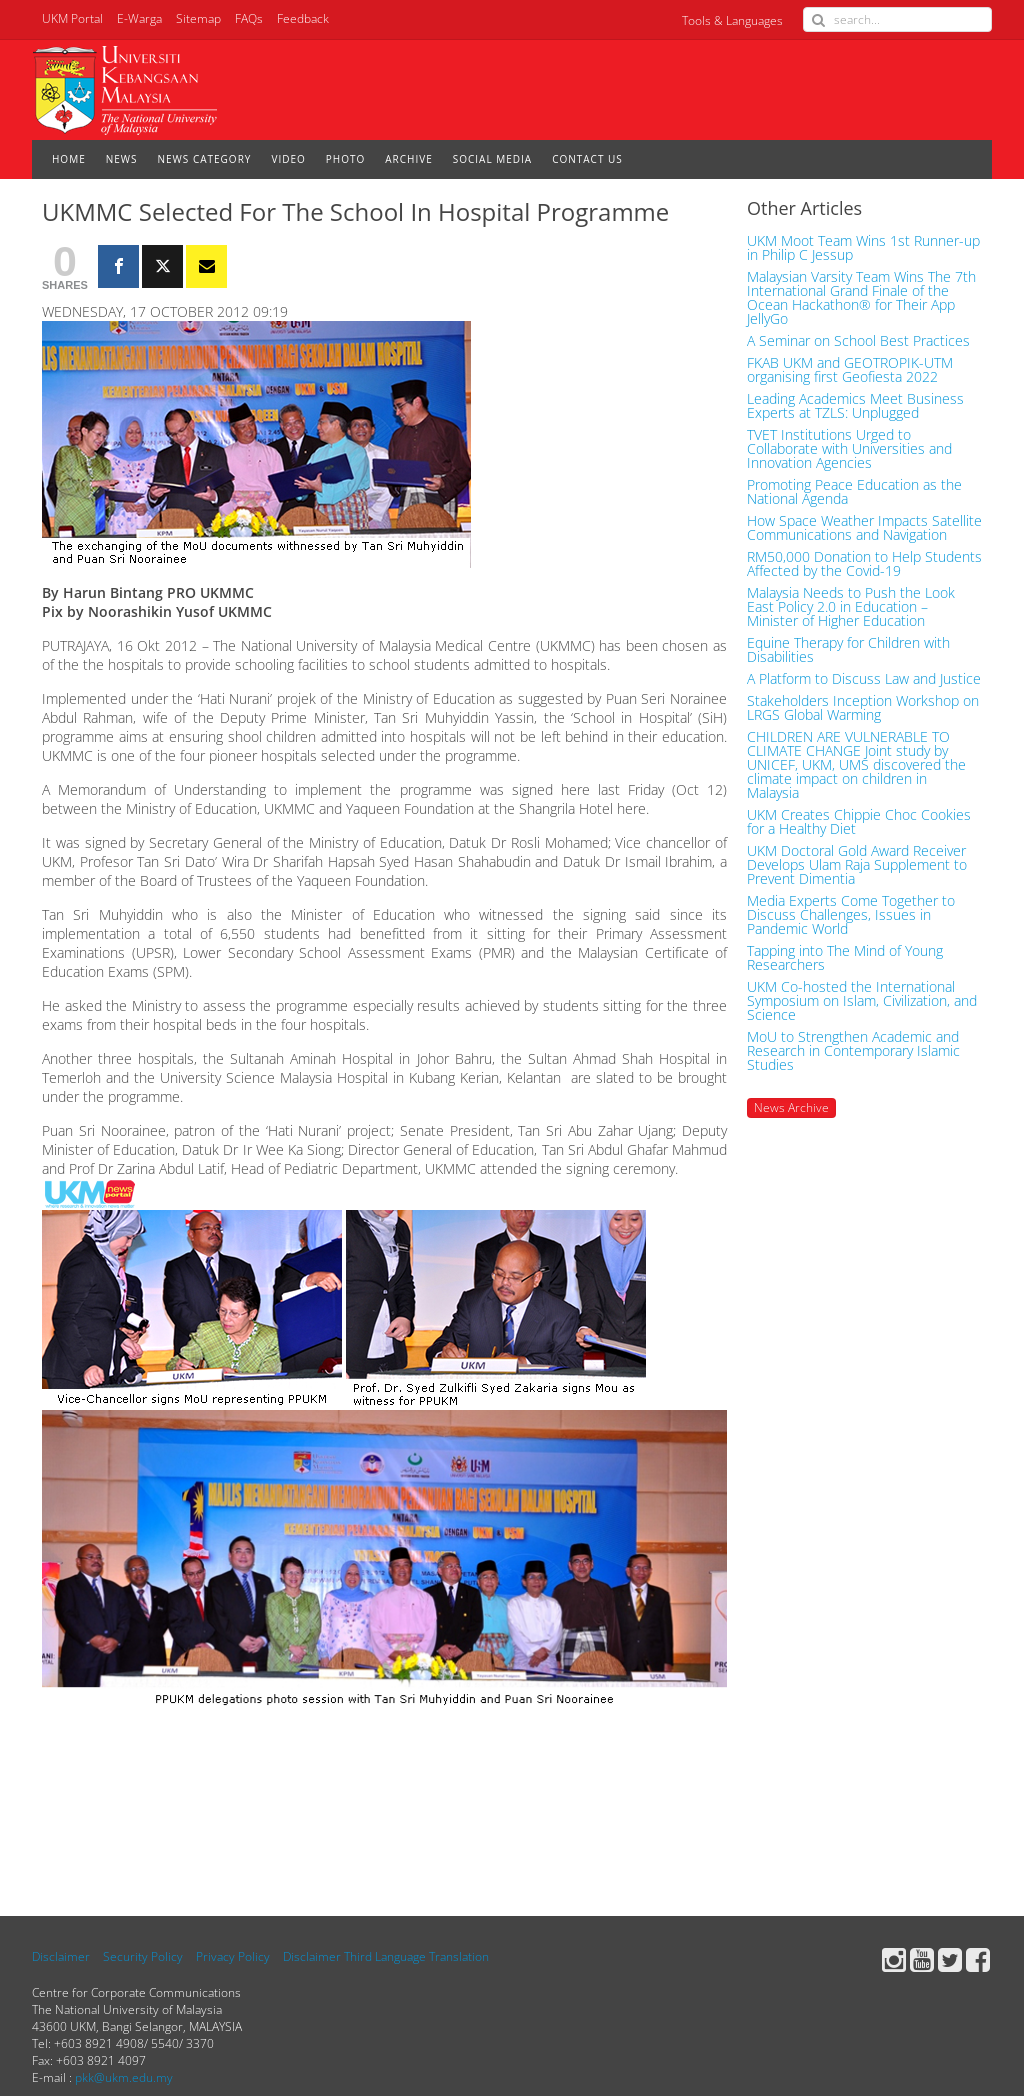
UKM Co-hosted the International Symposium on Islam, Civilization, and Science (862, 1001)
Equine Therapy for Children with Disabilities (848, 650)
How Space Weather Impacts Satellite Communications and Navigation (864, 528)
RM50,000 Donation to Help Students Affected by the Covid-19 (864, 564)
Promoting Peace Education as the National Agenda (854, 492)
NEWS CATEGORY (205, 159)
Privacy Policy (233, 1956)
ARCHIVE (408, 159)
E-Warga (139, 18)
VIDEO (288, 159)
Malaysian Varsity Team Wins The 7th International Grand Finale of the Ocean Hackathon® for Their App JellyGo (861, 298)
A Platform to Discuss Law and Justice (864, 679)
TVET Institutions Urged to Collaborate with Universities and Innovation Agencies (849, 449)
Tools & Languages (732, 20)
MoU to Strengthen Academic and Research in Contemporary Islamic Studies (853, 1051)
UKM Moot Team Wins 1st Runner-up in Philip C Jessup (863, 248)
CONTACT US (587, 159)
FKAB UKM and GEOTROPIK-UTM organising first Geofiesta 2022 (850, 370)
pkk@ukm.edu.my (124, 2077)
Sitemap (198, 18)
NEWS (122, 159)
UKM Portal (72, 18)
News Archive (791, 1107)
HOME (69, 159)
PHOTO (345, 159)
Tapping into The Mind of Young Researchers (845, 958)
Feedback (303, 18)
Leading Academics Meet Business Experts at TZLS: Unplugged (855, 406)
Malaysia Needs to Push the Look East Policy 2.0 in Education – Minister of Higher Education (851, 607)
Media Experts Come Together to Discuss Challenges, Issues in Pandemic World (851, 915)
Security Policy (143, 1956)
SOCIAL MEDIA (492, 159)
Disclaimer (61, 1956)
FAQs (249, 18)
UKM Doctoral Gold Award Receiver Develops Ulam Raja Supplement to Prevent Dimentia (857, 865)
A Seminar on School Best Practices (858, 341)
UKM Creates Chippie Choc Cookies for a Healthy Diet (859, 822)
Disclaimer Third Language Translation (386, 1956)
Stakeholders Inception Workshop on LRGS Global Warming (863, 708)
